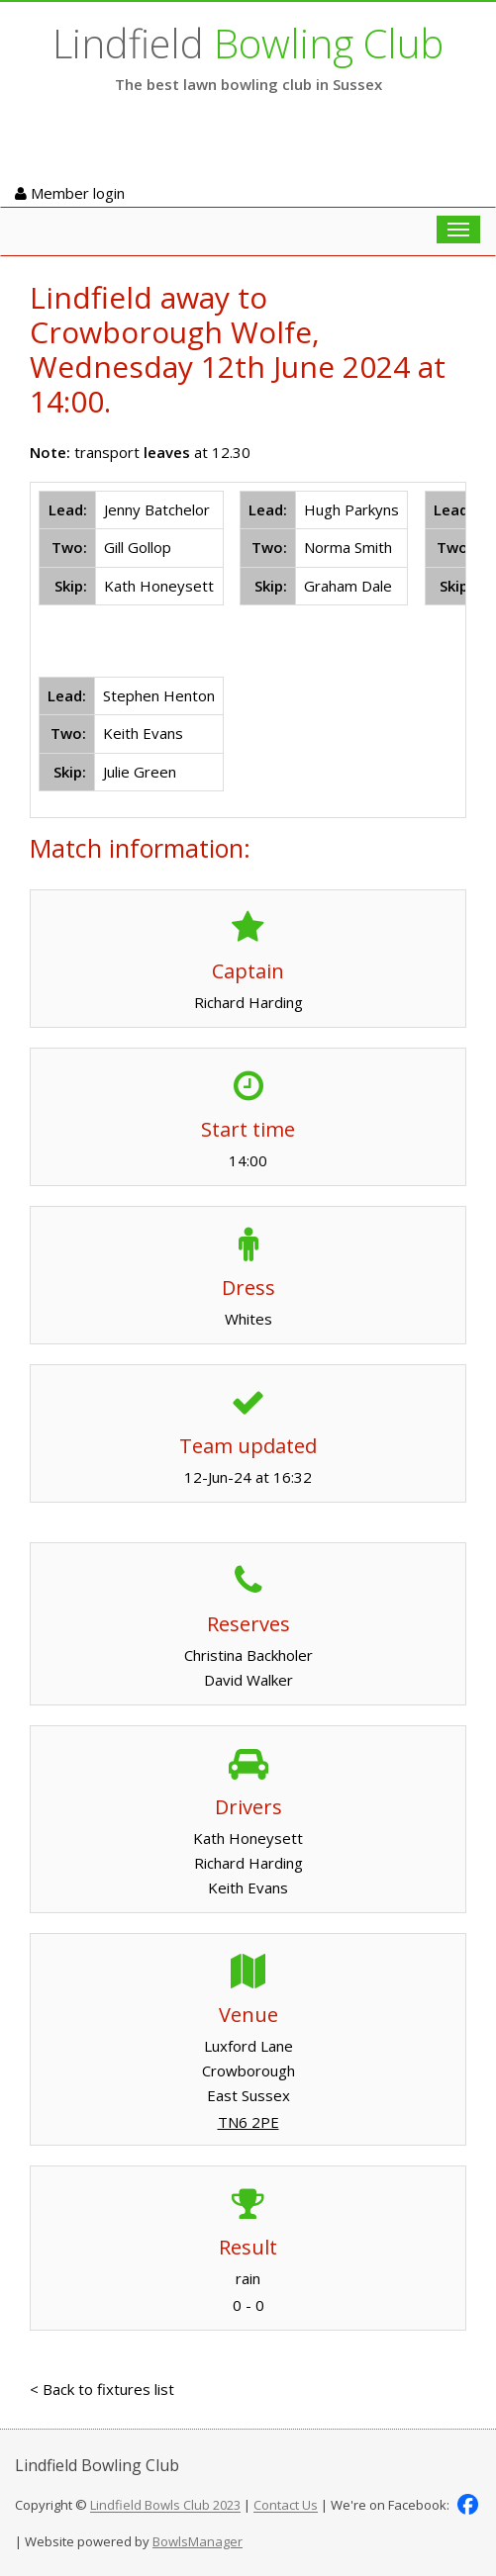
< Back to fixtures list (102, 2389)
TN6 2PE (248, 2122)
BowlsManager (197, 2541)
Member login (70, 193)
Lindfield (248, 43)
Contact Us (285, 2506)
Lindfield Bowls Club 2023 (165, 2506)
